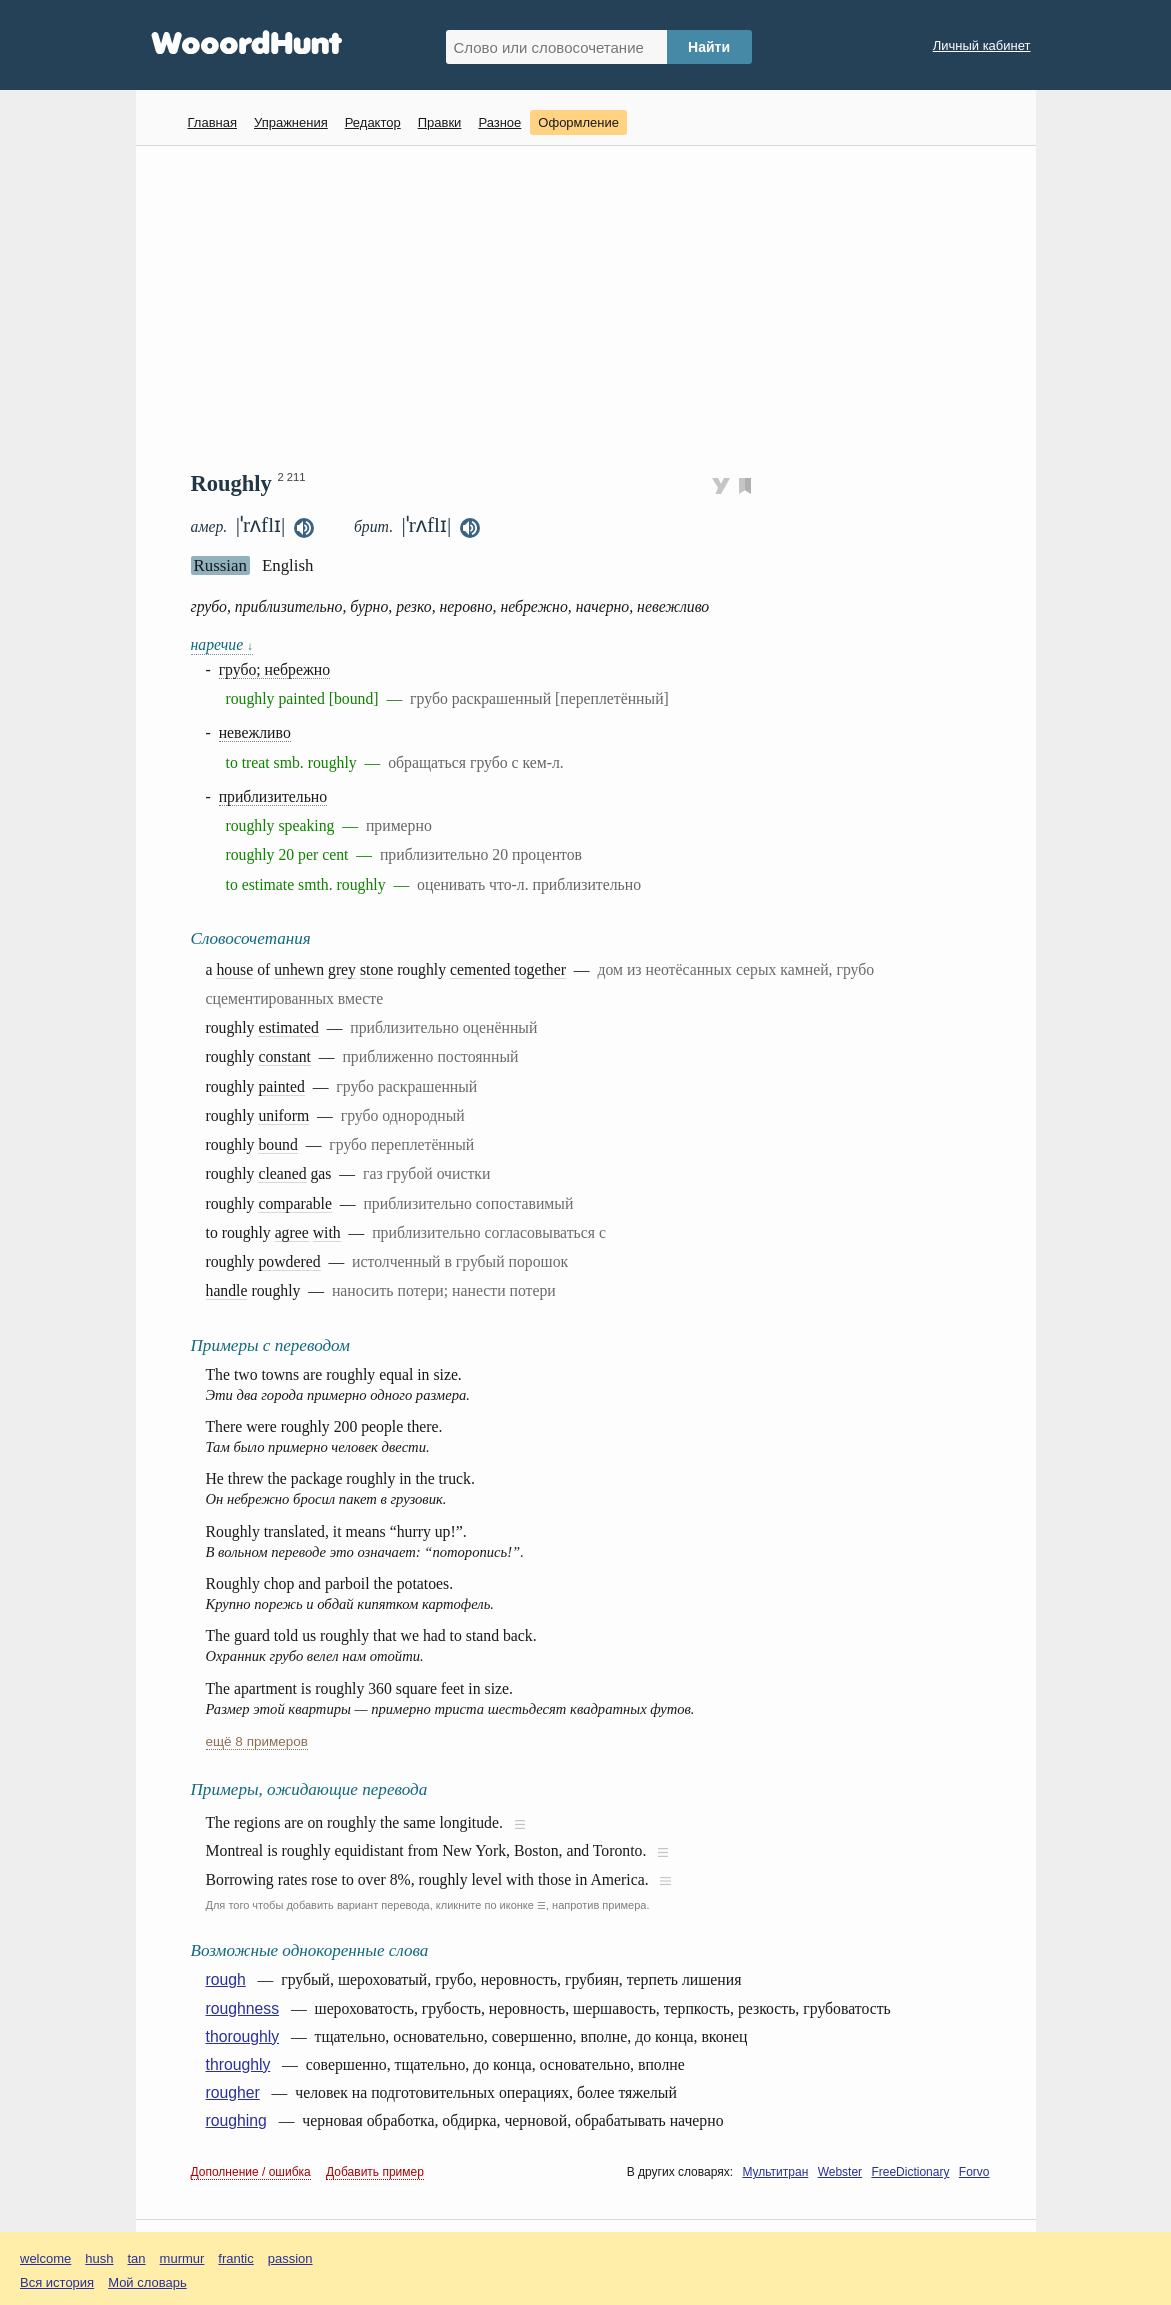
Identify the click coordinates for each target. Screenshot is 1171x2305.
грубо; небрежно (274, 669)
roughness (243, 2008)
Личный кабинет (982, 45)
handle (227, 1290)
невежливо (255, 732)
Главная (212, 122)
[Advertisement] (593, 306)
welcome (45, 2258)
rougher (233, 2092)
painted (281, 1086)
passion (290, 2258)
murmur (182, 2258)
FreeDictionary (910, 2172)
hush (99, 2258)
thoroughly (243, 2036)
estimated (288, 1027)
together (540, 969)
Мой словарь (147, 2282)
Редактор (373, 122)
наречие (222, 644)
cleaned (282, 1173)
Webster (840, 2172)
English (288, 565)
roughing (236, 2120)
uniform (283, 1115)
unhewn (299, 969)
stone (376, 969)
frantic (235, 2258)
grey (342, 969)
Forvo (974, 2172)
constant (284, 1056)
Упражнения (291, 122)
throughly (238, 2064)
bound (277, 1144)
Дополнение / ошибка (251, 2172)
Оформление (578, 122)
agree (292, 1232)
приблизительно (273, 796)
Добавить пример (375, 2172)
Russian (220, 565)
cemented (480, 969)
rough (226, 1979)
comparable (294, 1203)
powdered (289, 1261)
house (234, 969)
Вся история (57, 2282)
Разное (499, 122)
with (327, 1232)
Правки (440, 122)
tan (137, 2258)
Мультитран (775, 2172)
